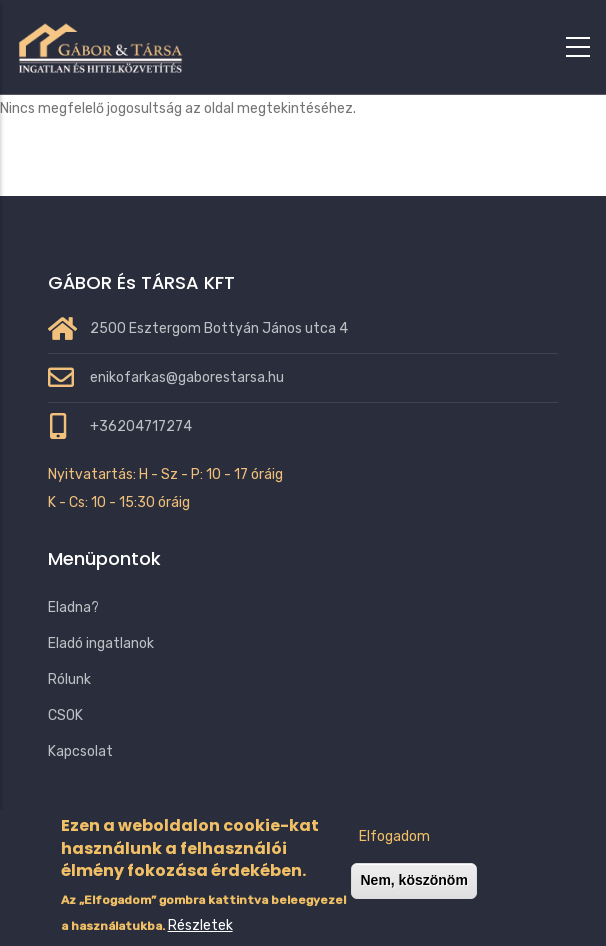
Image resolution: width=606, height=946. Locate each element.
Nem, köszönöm (413, 901)
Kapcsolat (80, 751)
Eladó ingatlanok (101, 643)
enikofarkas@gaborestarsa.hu (187, 377)
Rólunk (69, 679)
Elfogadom (394, 857)
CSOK (65, 715)
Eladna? (73, 607)
